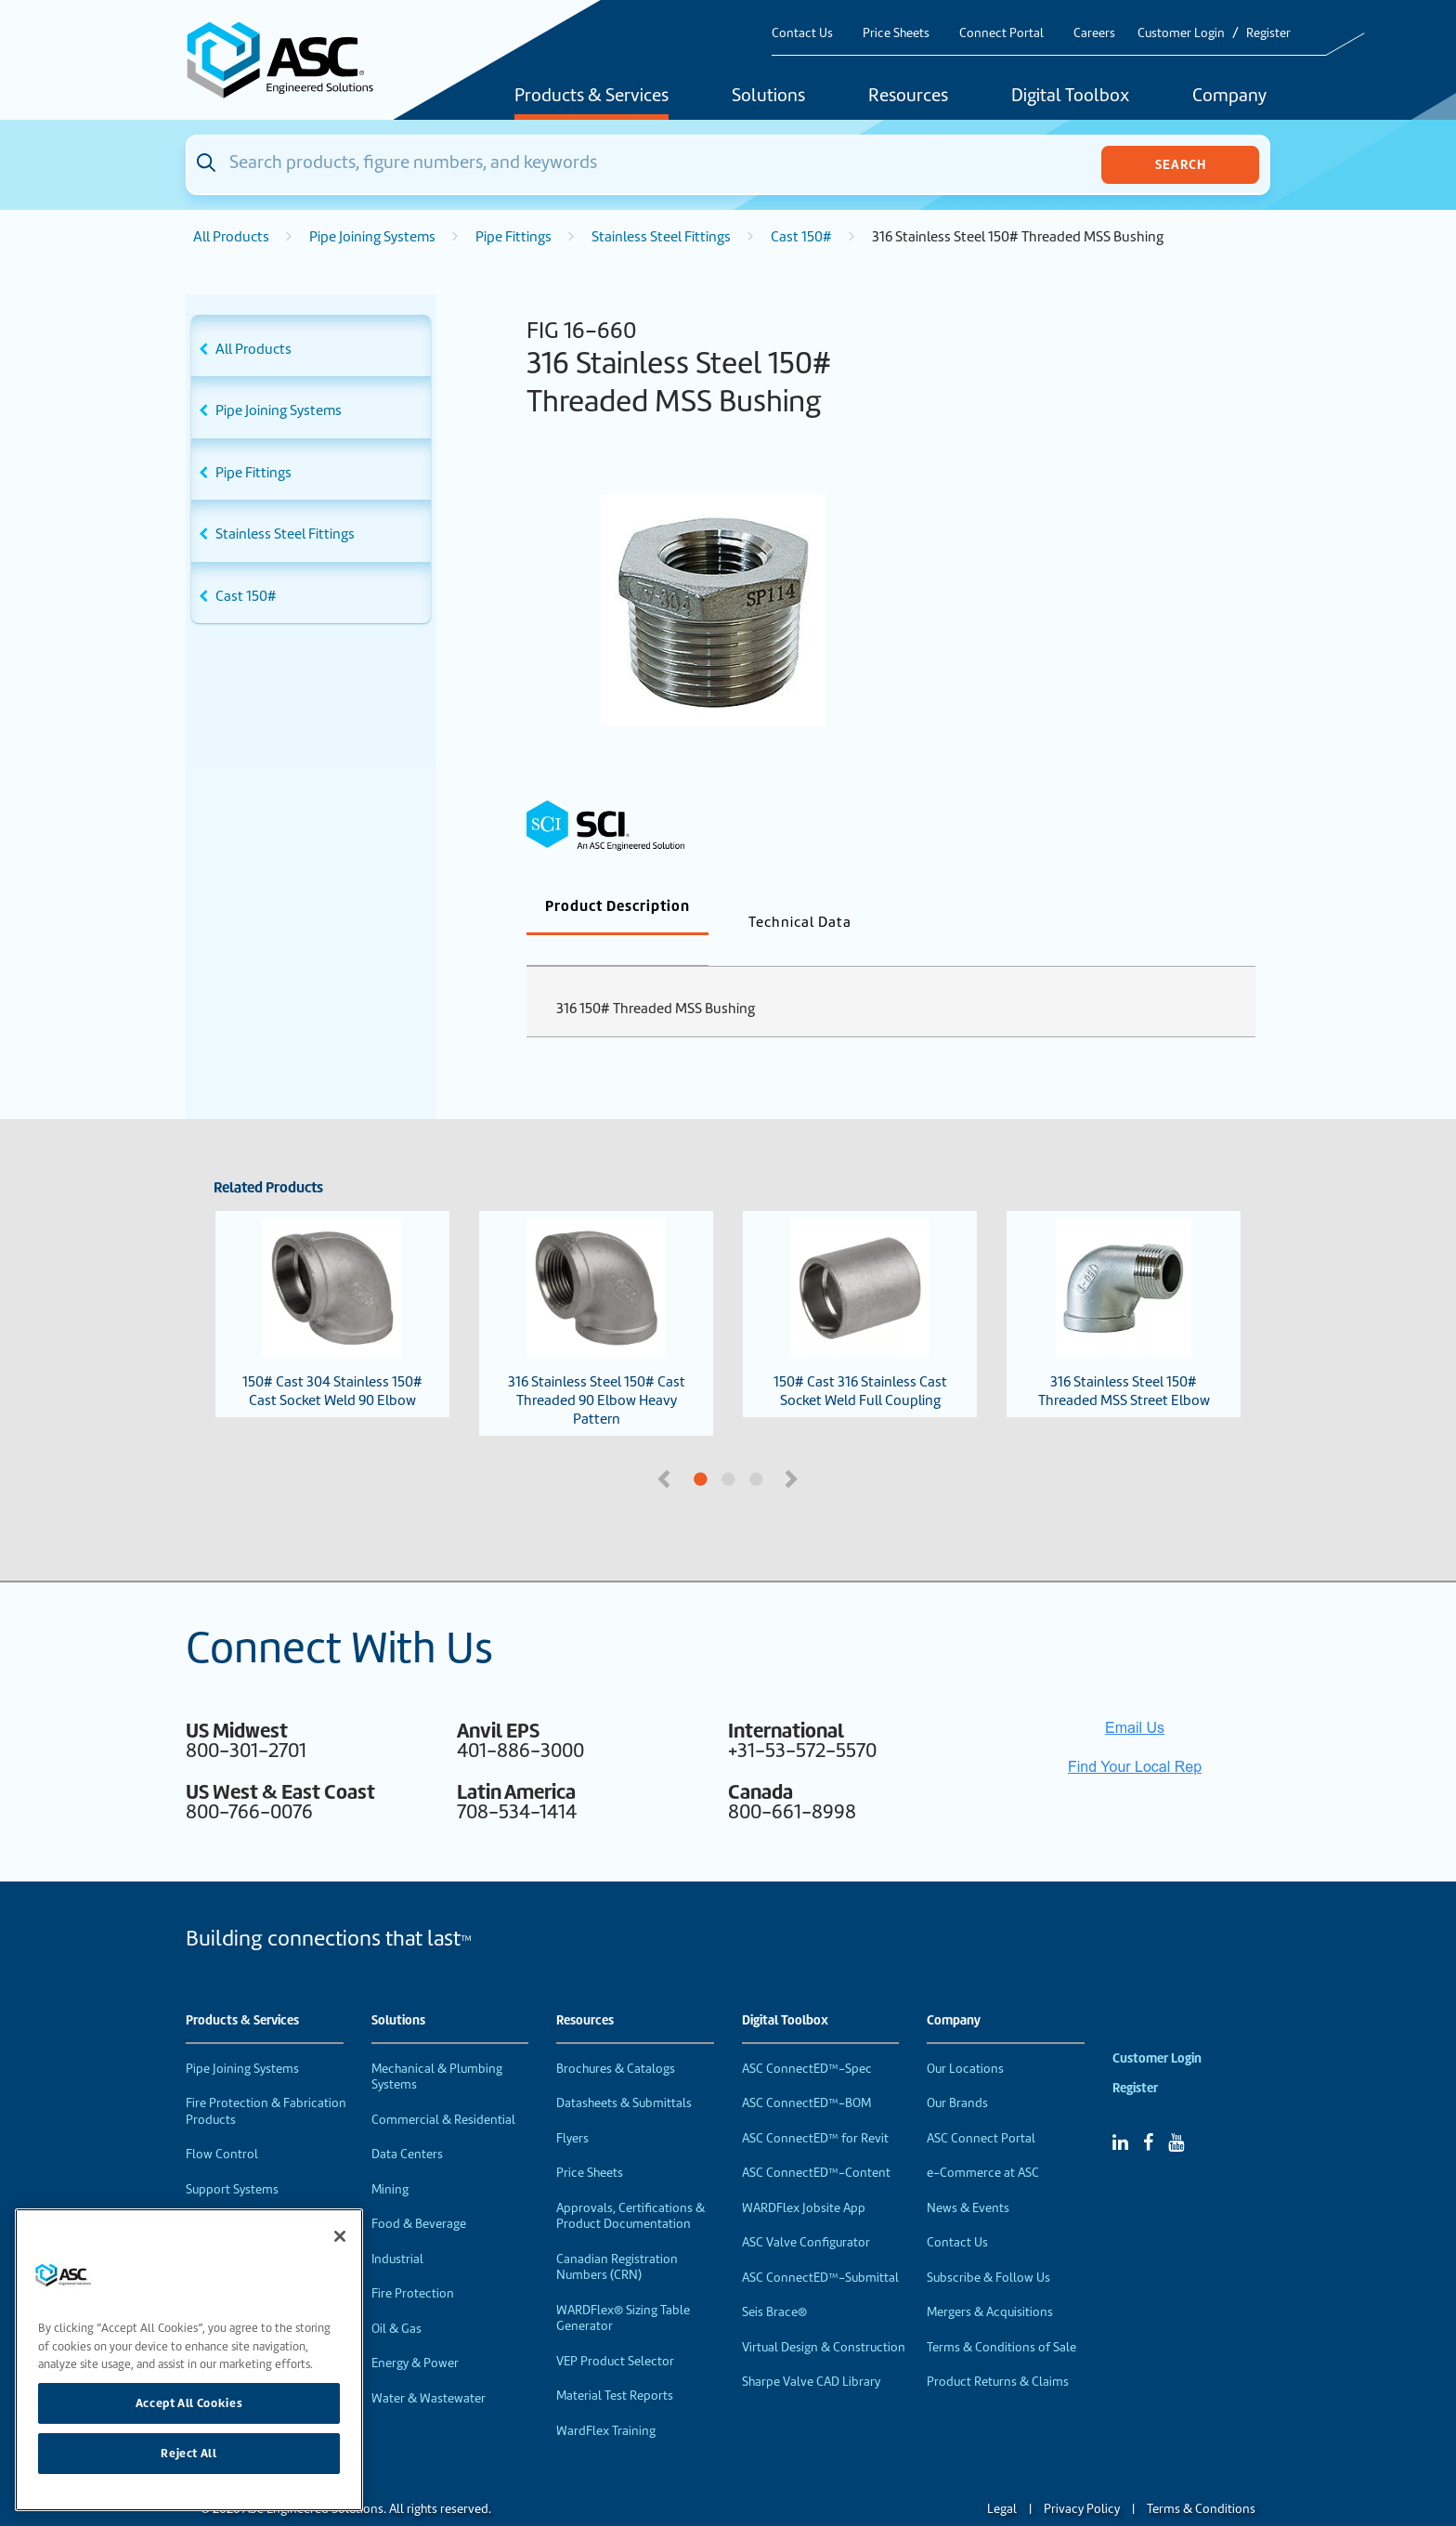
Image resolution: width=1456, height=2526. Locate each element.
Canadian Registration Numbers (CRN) (617, 2236)
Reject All (189, 2453)
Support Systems (232, 2159)
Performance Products (249, 2193)
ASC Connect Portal (981, 2108)
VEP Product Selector (615, 2330)
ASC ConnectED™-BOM (806, 2072)
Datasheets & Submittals (624, 2072)
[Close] (339, 2236)
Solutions (768, 96)
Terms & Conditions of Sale (1001, 2316)
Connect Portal (1001, 33)
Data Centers (407, 2123)
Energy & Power (415, 2332)
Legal (1002, 2478)
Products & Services (591, 96)
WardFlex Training (606, 2400)
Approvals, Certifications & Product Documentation (630, 2185)
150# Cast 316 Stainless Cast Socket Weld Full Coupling (860, 1283)
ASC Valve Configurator (806, 2212)
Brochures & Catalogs (615, 2038)
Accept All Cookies (189, 2403)
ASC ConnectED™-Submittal (820, 2247)
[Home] (291, 60)
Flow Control (222, 2123)
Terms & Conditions (1201, 2478)
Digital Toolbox (1070, 96)
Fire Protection (412, 2263)
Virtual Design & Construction (823, 2316)
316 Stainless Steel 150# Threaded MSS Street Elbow (1124, 1283)
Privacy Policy (1082, 2478)
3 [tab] (825, 1449)
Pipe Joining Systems (372, 237)
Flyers (572, 2108)
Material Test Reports (614, 2365)
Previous (665, 1446)
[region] (189, 2359)
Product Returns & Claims (998, 2351)
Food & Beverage (418, 2193)
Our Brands (957, 2072)
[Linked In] (1120, 2112)
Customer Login (1181, 33)
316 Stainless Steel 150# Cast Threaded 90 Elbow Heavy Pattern (596, 1293)
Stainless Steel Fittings (661, 237)
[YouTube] (1176, 2112)
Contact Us (802, 33)
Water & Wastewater (428, 2368)
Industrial (397, 2228)
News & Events (968, 2177)
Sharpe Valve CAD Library (811, 2351)
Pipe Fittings (513, 237)
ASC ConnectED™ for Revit (815, 2108)
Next (793, 1446)
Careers (1094, 33)
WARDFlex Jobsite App (803, 2177)
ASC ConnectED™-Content (816, 2142)
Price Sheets (896, 33)
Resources (908, 96)
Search (1180, 164)
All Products (231, 237)
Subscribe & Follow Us (988, 2247)
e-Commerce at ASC (983, 2142)
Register (1268, 33)
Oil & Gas (396, 2298)
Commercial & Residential (443, 2089)
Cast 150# (801, 237)
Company (1229, 96)
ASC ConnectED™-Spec (807, 2038)
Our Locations (965, 2038)
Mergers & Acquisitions (990, 2281)
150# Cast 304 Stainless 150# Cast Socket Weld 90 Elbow (332, 1283)
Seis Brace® (774, 2281)
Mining (390, 2159)
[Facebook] (1148, 2112)
